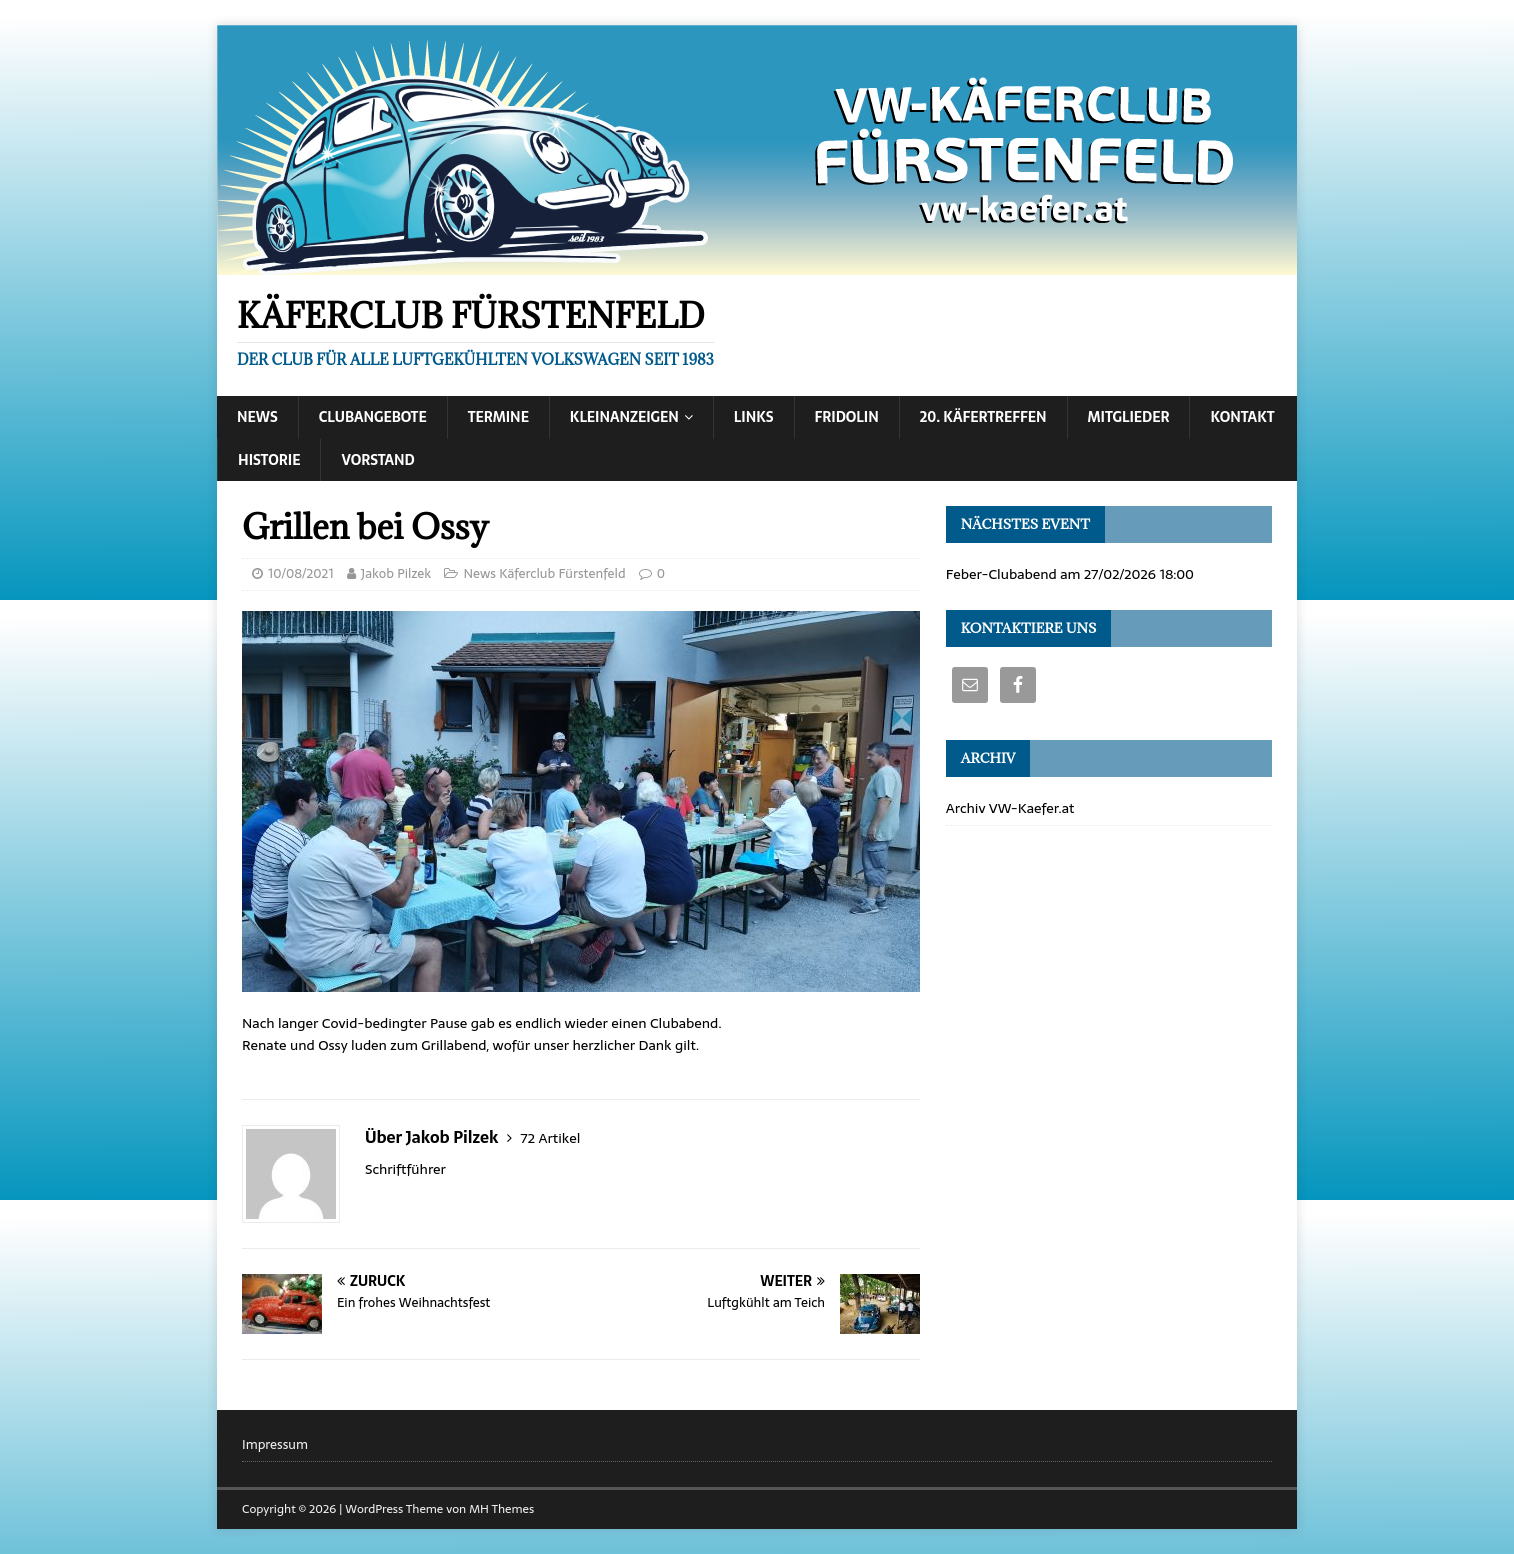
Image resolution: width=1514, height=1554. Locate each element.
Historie (269, 460)
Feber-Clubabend (1001, 574)
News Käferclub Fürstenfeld (544, 573)
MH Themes (501, 1509)
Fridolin (847, 417)
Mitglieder (1129, 417)
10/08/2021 (301, 573)
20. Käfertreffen (983, 417)
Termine (498, 417)
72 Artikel (550, 1138)
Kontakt (1242, 417)
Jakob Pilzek (396, 573)
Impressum (275, 1445)
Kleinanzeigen (624, 417)
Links (754, 417)
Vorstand (377, 460)
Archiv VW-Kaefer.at (1010, 808)
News (257, 417)
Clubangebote (373, 417)
